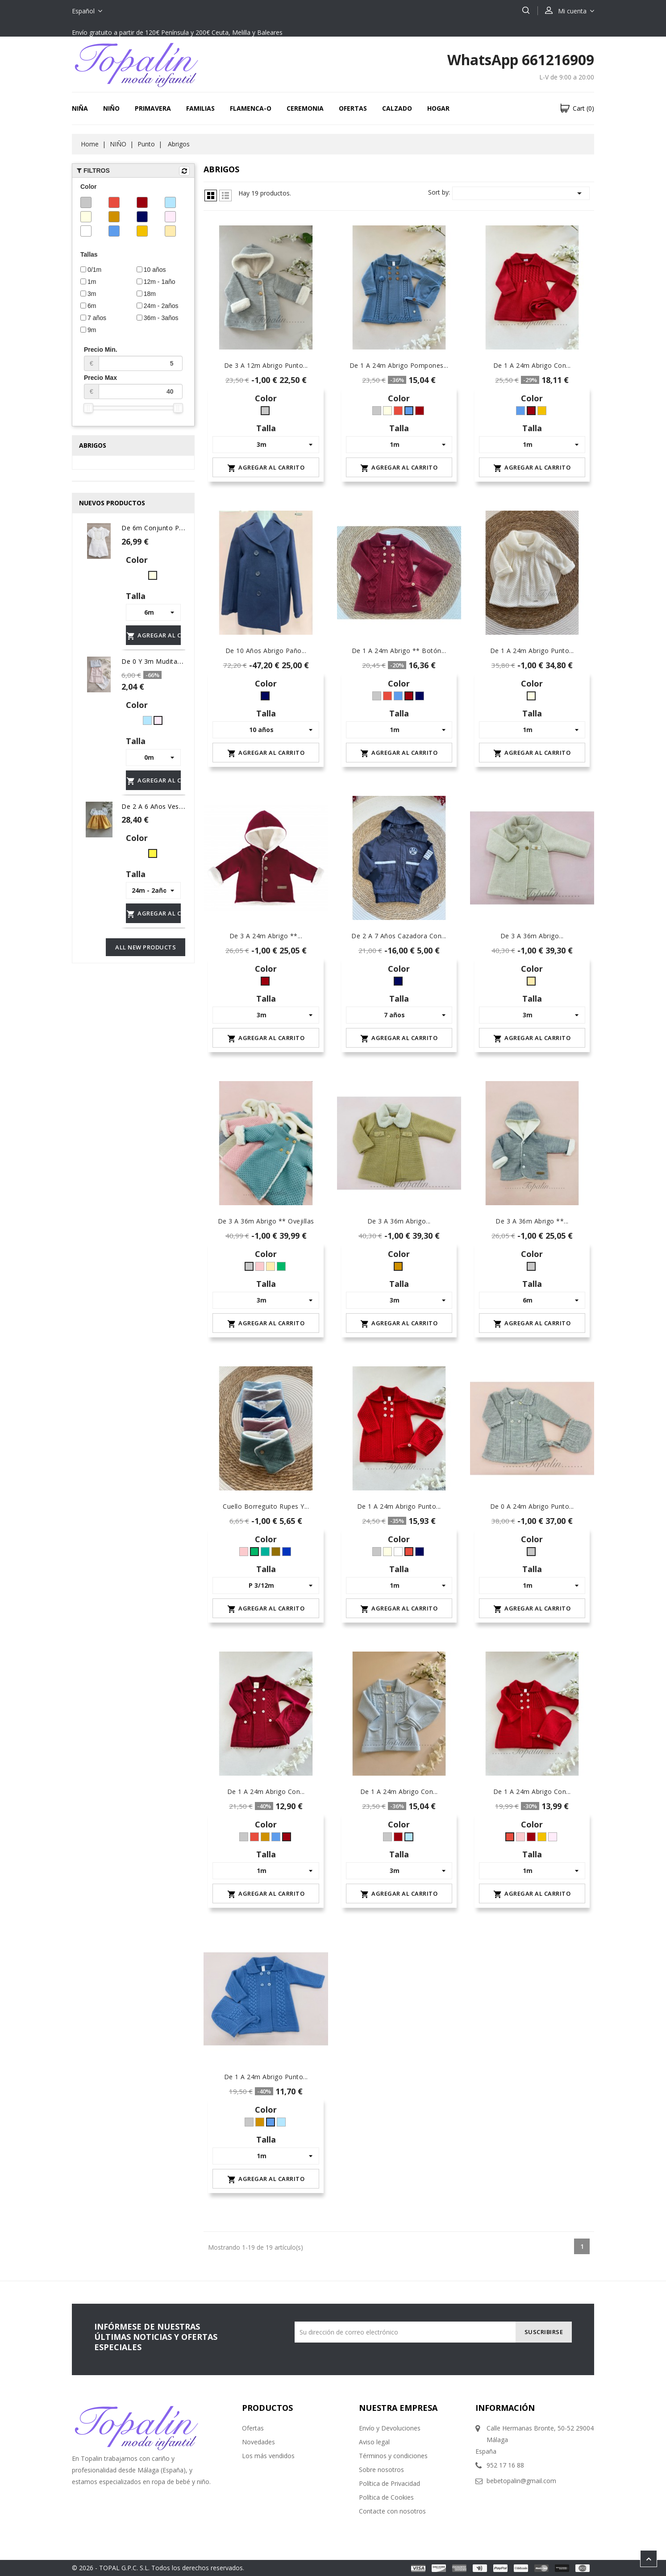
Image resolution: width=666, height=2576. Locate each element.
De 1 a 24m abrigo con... (532, 365)
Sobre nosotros (381, 2469)
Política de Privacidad (389, 2483)
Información (505, 2407)
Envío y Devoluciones (389, 2428)
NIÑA (80, 108)
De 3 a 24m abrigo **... (266, 936)
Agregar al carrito (153, 636)
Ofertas (253, 2428)
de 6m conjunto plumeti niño (168, 528)
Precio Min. (133, 358)
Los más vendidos (268, 2455)
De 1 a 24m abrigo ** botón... (399, 650)
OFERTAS (353, 108)
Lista (225, 195)
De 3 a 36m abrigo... (532, 936)
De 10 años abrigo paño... (266, 650)
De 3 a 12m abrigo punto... (266, 365)
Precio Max (133, 386)
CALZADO (397, 108)
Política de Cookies (386, 2497)
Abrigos (92, 445)
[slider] (88, 408)
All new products (145, 947)
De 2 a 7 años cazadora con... (398, 936)
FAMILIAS (200, 108)
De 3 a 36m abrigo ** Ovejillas (266, 1221)
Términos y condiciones (393, 2455)
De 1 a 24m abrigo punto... (532, 650)
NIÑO (111, 108)
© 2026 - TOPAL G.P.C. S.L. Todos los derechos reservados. (158, 2568)
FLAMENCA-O (250, 108)
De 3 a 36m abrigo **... (532, 1221)
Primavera (153, 108)
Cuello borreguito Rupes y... (266, 1506)
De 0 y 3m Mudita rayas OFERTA (173, 661)
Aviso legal (374, 2442)
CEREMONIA (305, 108)
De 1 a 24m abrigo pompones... (399, 365)
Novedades (258, 2442)
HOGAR (438, 108)
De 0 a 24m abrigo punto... (532, 1506)
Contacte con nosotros (392, 2511)
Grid (210, 195)
